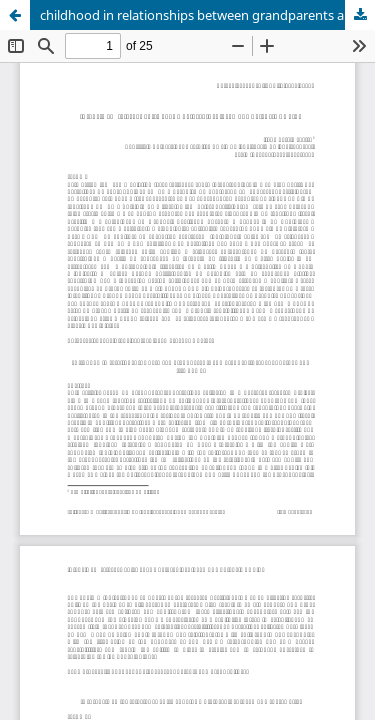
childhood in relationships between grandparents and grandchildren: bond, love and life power (207, 15)
